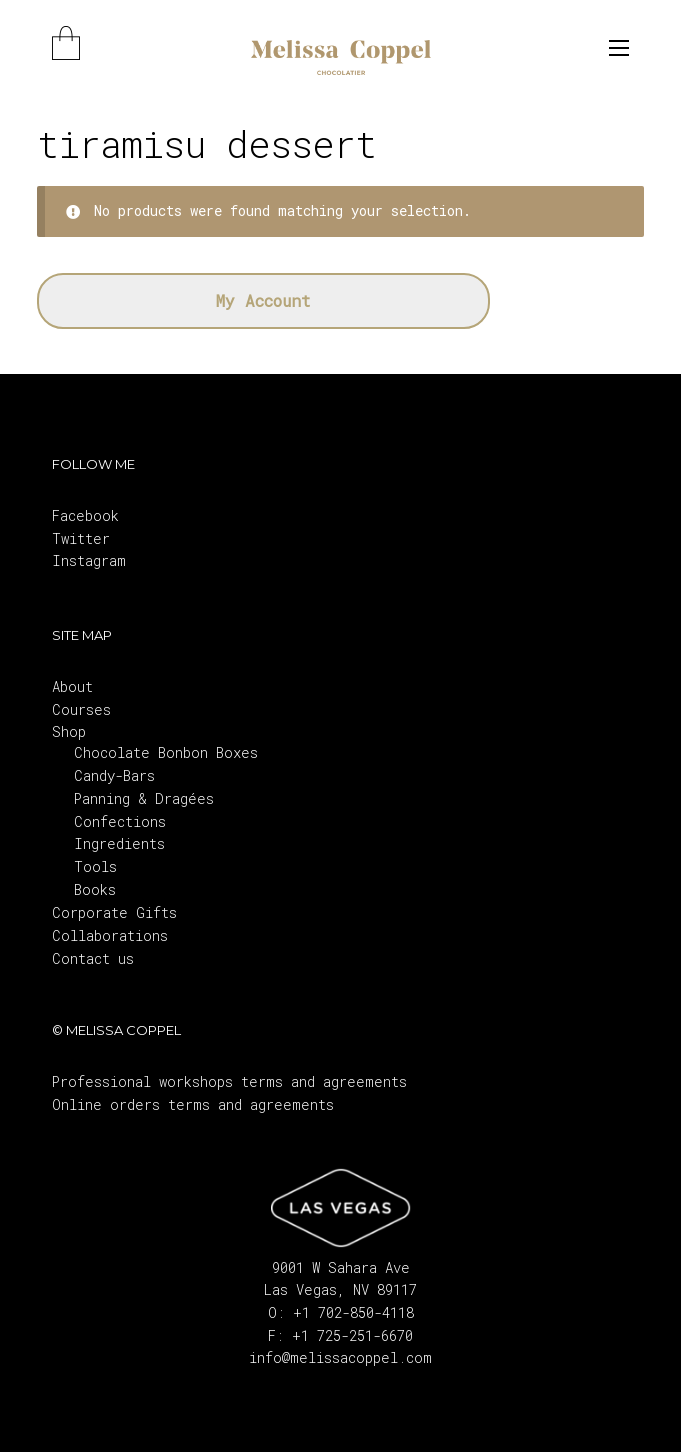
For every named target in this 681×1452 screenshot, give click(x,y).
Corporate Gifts (114, 912)
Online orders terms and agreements (193, 1104)
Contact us (93, 958)
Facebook (85, 515)
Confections (120, 821)
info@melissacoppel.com (340, 1357)
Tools (95, 866)
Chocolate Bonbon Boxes (166, 752)
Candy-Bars (114, 775)
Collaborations (110, 935)
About (72, 686)
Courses (81, 709)
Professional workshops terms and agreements (229, 1081)
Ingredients (119, 843)
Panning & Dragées (144, 798)
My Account (263, 300)
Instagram (89, 560)
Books (95, 889)
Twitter (81, 538)
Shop (69, 731)
